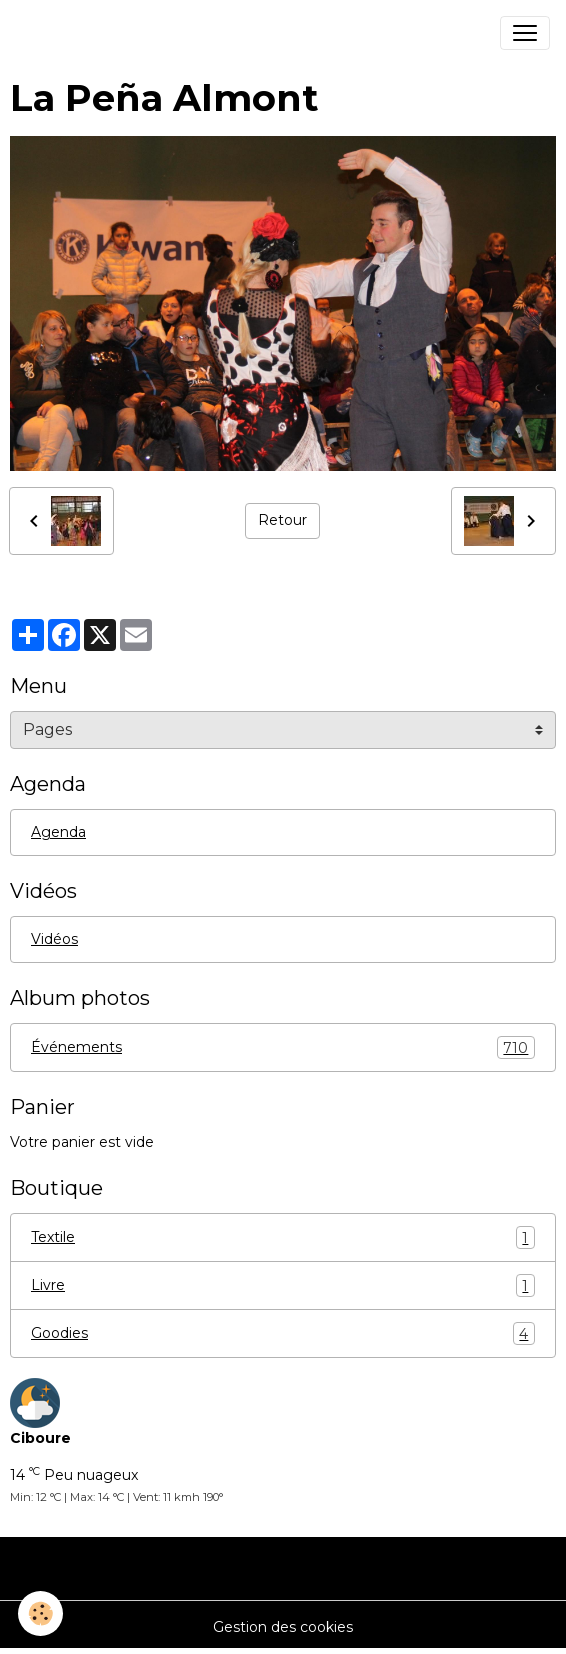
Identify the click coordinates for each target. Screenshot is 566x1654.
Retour (282, 520)
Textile (283, 1237)
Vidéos (54, 939)
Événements (283, 1047)
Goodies (283, 1333)
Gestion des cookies (283, 1627)
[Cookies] (40, 1613)
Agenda (58, 832)
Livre (283, 1285)
